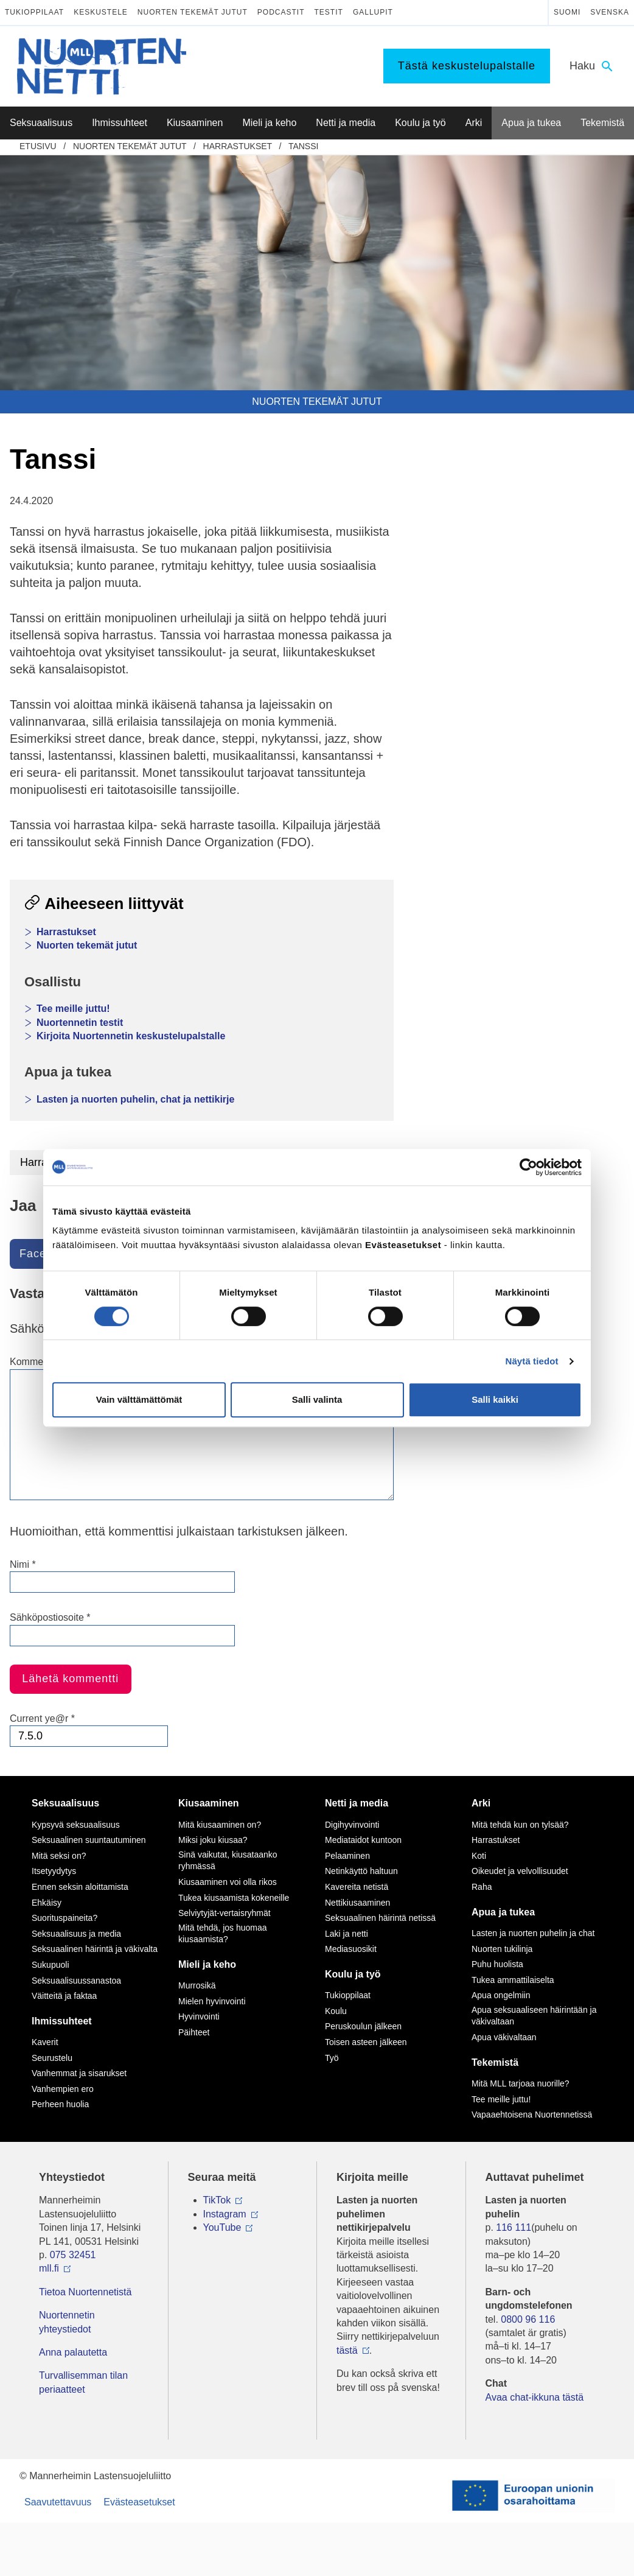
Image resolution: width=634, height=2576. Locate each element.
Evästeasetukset (139, 2502)
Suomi (567, 12)
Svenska (609, 12)
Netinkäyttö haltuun (361, 1871)
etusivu (38, 146)
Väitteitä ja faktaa (64, 1996)
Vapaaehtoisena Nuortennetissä (532, 2114)
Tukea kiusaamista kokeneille (233, 1898)
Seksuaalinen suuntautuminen (89, 1840)
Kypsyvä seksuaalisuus (76, 1825)
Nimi (23, 1564)
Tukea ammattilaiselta (513, 1980)
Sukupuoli (50, 1965)
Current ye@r (42, 1718)
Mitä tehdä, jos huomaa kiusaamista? (222, 1934)
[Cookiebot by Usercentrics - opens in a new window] (528, 1167)
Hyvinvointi (199, 2016)
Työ (332, 2058)
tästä (347, 2350)
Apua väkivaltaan (504, 2037)
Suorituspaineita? (64, 1918)
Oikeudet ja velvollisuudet (520, 1871)
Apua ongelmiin (501, 1995)
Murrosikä (196, 1985)
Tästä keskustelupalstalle (466, 66)
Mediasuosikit (351, 1949)
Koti (479, 1856)
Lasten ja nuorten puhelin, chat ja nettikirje (135, 1099)
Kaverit (45, 2042)
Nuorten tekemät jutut (193, 12)
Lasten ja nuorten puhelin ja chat (533, 1933)
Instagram (224, 2214)
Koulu (336, 2011)
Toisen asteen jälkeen (366, 2042)
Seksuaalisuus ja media (76, 1934)
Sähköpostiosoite (50, 1617)
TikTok (217, 2200)
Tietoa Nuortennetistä (85, 2292)
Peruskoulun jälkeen (363, 2026)
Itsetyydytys (54, 1871)
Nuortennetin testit (80, 1022)
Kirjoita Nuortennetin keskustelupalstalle (131, 1036)
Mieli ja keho (207, 1964)
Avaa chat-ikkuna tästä (535, 2397)
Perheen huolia (60, 2104)
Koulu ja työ (353, 1974)
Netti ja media (356, 1803)
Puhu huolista (497, 1964)
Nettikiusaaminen (357, 1902)
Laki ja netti (346, 1934)
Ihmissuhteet (62, 2021)
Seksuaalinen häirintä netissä (380, 1918)
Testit (329, 12)
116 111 (513, 2227)
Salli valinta (317, 1399)
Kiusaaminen (208, 1803)
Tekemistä (495, 2062)
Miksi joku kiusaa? (213, 1840)
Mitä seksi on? (59, 1856)
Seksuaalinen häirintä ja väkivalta (95, 1949)
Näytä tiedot (532, 1361)
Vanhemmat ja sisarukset (79, 2073)
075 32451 (73, 2255)
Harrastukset (237, 146)
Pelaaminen (347, 1856)
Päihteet (193, 2032)
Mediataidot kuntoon (363, 1840)
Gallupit (373, 12)
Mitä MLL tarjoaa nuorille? (521, 2083)
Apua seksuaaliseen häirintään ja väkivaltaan (534, 2016)
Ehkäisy (46, 1902)
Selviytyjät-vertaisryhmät (224, 1913)
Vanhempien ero (63, 2089)
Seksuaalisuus (65, 1803)
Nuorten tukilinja (502, 1949)
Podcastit (281, 12)
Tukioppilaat (34, 12)
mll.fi (49, 2268)
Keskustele (101, 12)
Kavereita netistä (356, 1887)
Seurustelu (52, 2058)
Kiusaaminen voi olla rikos (227, 1882)
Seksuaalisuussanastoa (76, 1980)
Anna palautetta (73, 2352)
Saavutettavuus (57, 2502)
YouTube (222, 2227)
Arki (481, 1803)
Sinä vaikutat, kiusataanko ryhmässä (227, 1861)
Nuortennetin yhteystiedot (67, 2322)
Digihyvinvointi (352, 1825)
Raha (482, 1887)
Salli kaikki (495, 1399)
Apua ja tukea (503, 1912)
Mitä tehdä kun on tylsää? (520, 1825)
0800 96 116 (528, 2319)
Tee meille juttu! (73, 1008)
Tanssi (303, 146)
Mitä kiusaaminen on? (219, 1825)
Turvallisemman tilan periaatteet (83, 2382)
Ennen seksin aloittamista (80, 1887)
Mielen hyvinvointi (212, 2001)
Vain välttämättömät (139, 1399)
